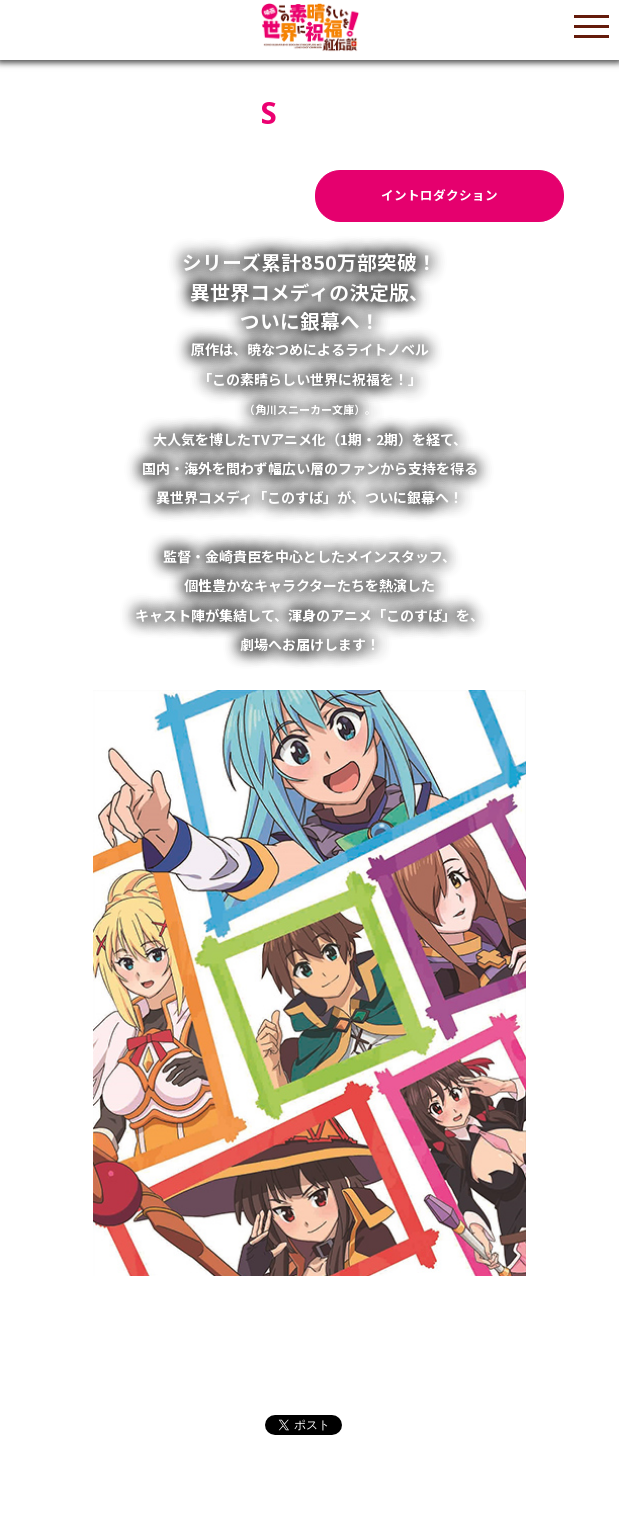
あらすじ (182, 194)
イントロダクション (439, 194)
